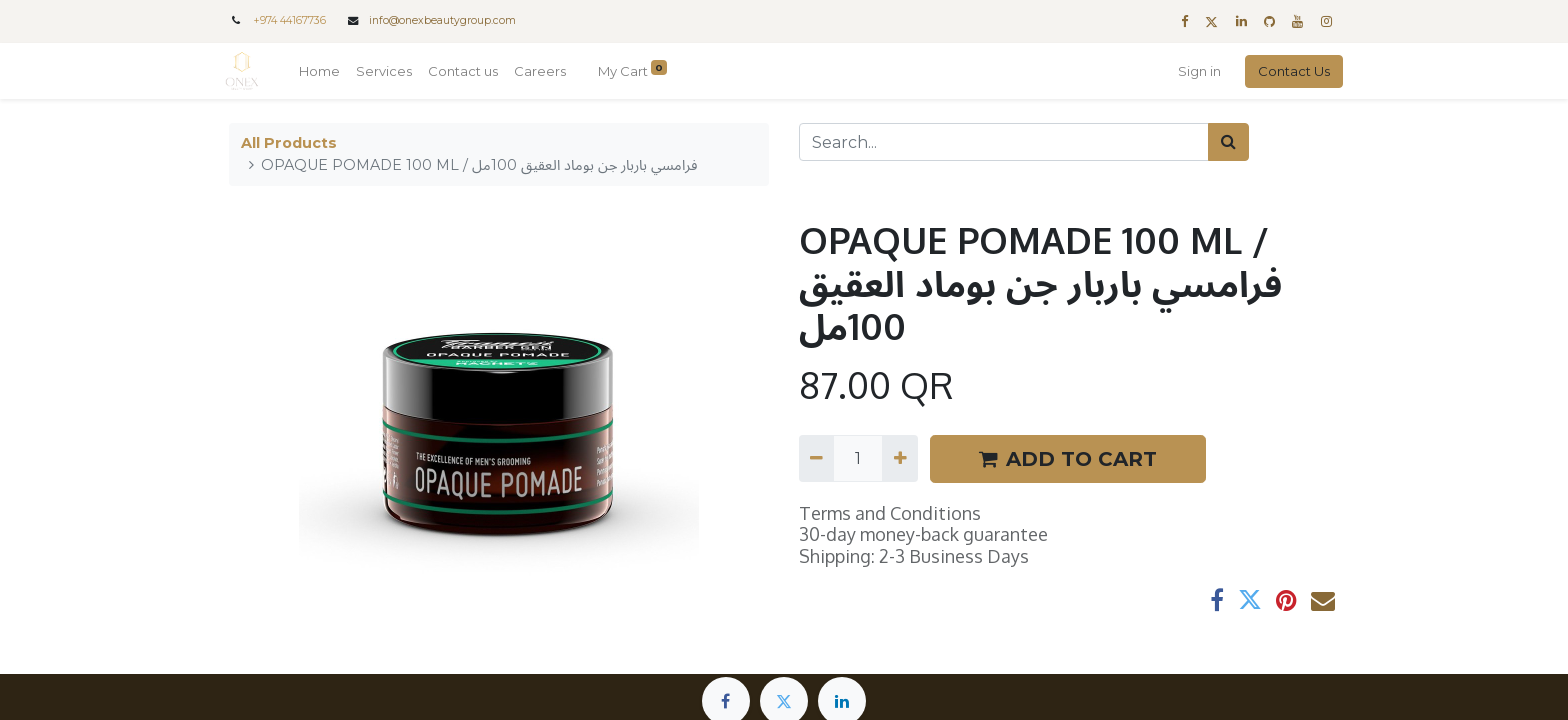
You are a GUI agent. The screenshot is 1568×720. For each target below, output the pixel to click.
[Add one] (899, 458)
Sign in (1195, 71)
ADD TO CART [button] (1068, 459)
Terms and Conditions (890, 513)
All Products (289, 143)
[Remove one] (816, 458)
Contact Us (1290, 71)
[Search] (1228, 142)
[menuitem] (323, 72)
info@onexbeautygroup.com (442, 20)
